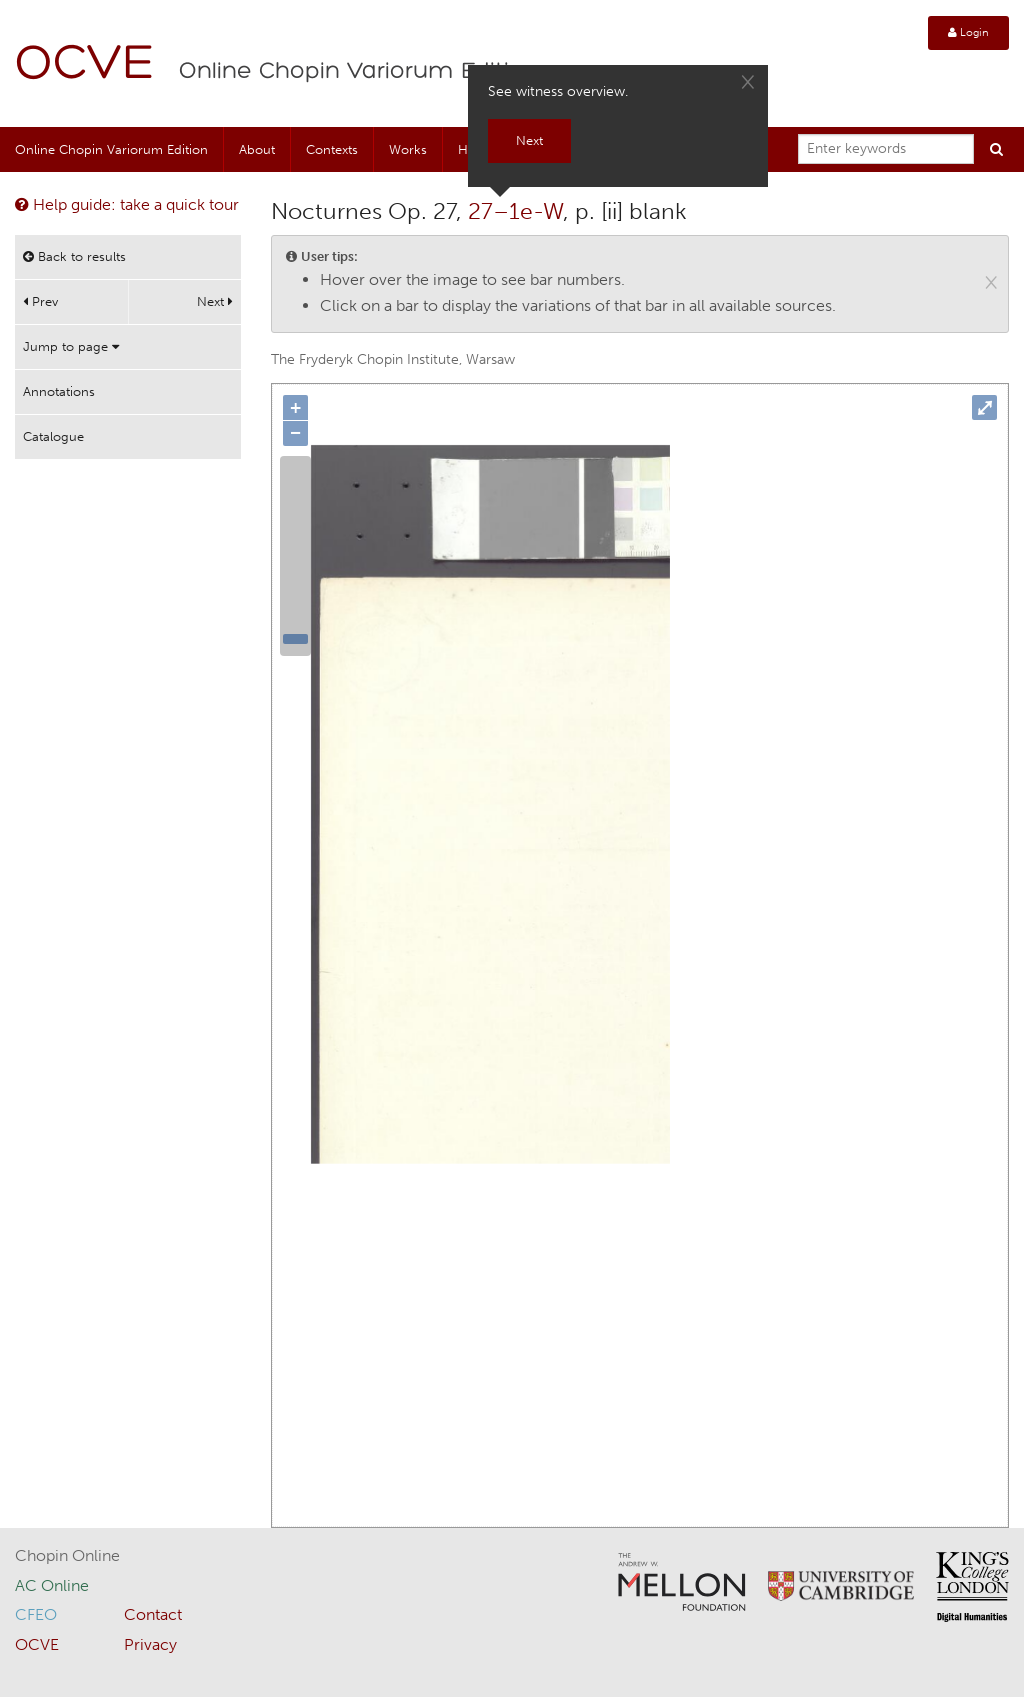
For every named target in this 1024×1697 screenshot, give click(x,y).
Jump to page (71, 346)
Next (215, 301)
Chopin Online (67, 1555)
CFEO (36, 1614)
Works (408, 149)
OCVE (85, 65)
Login (968, 32)
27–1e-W (515, 211)
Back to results (74, 256)
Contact (153, 1614)
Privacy (150, 1644)
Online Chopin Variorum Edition (359, 72)
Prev (40, 301)
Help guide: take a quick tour (127, 204)
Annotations (59, 391)
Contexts (332, 149)
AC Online (52, 1585)
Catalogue (53, 436)
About (257, 149)
